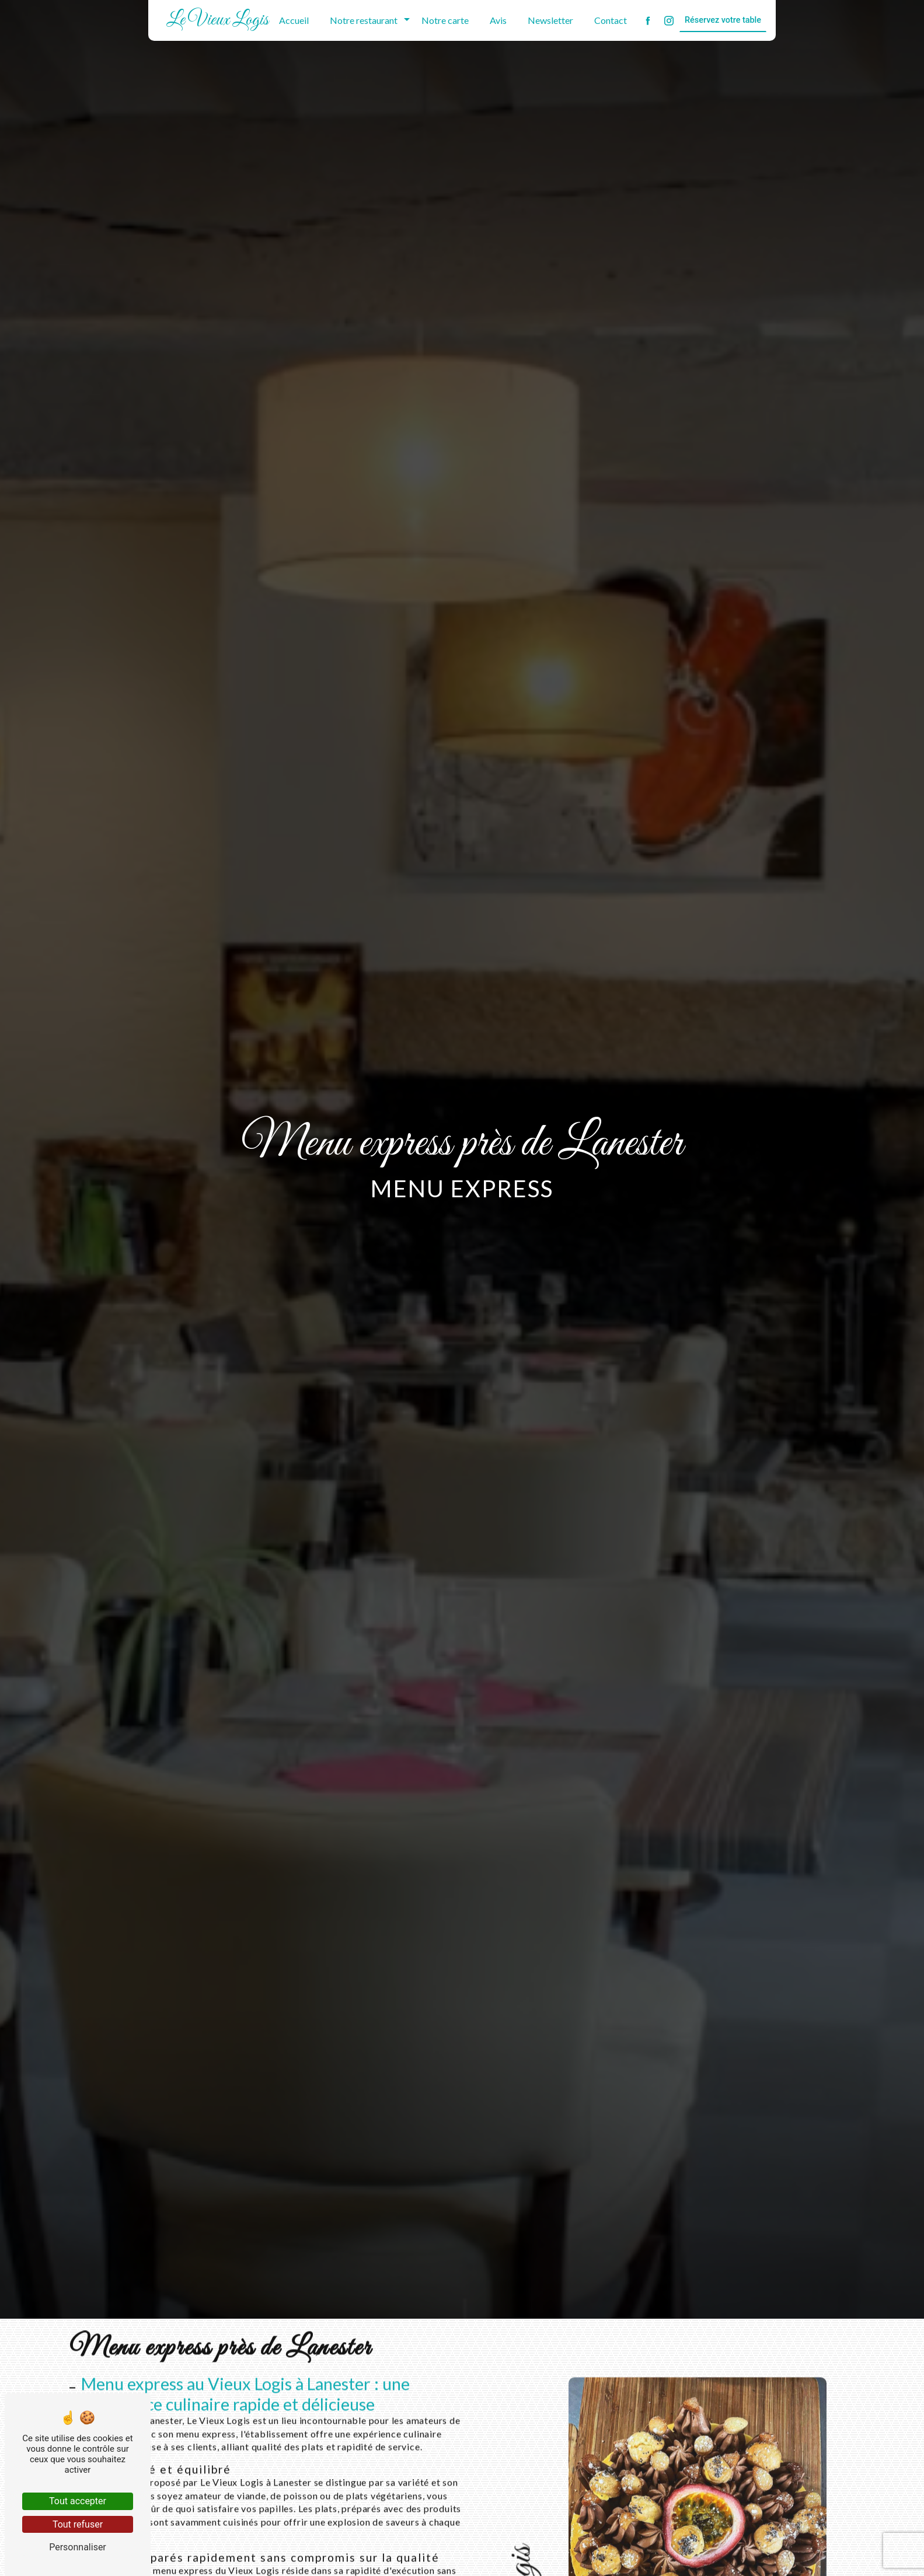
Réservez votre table (723, 20)
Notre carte (445, 20)
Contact (610, 20)
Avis (498, 20)
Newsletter (550, 20)
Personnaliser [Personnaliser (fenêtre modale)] (77, 2547)
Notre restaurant (364, 20)
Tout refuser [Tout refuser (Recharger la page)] (78, 2524)
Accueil (294, 20)
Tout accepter (77, 2501)
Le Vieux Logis (217, 20)
